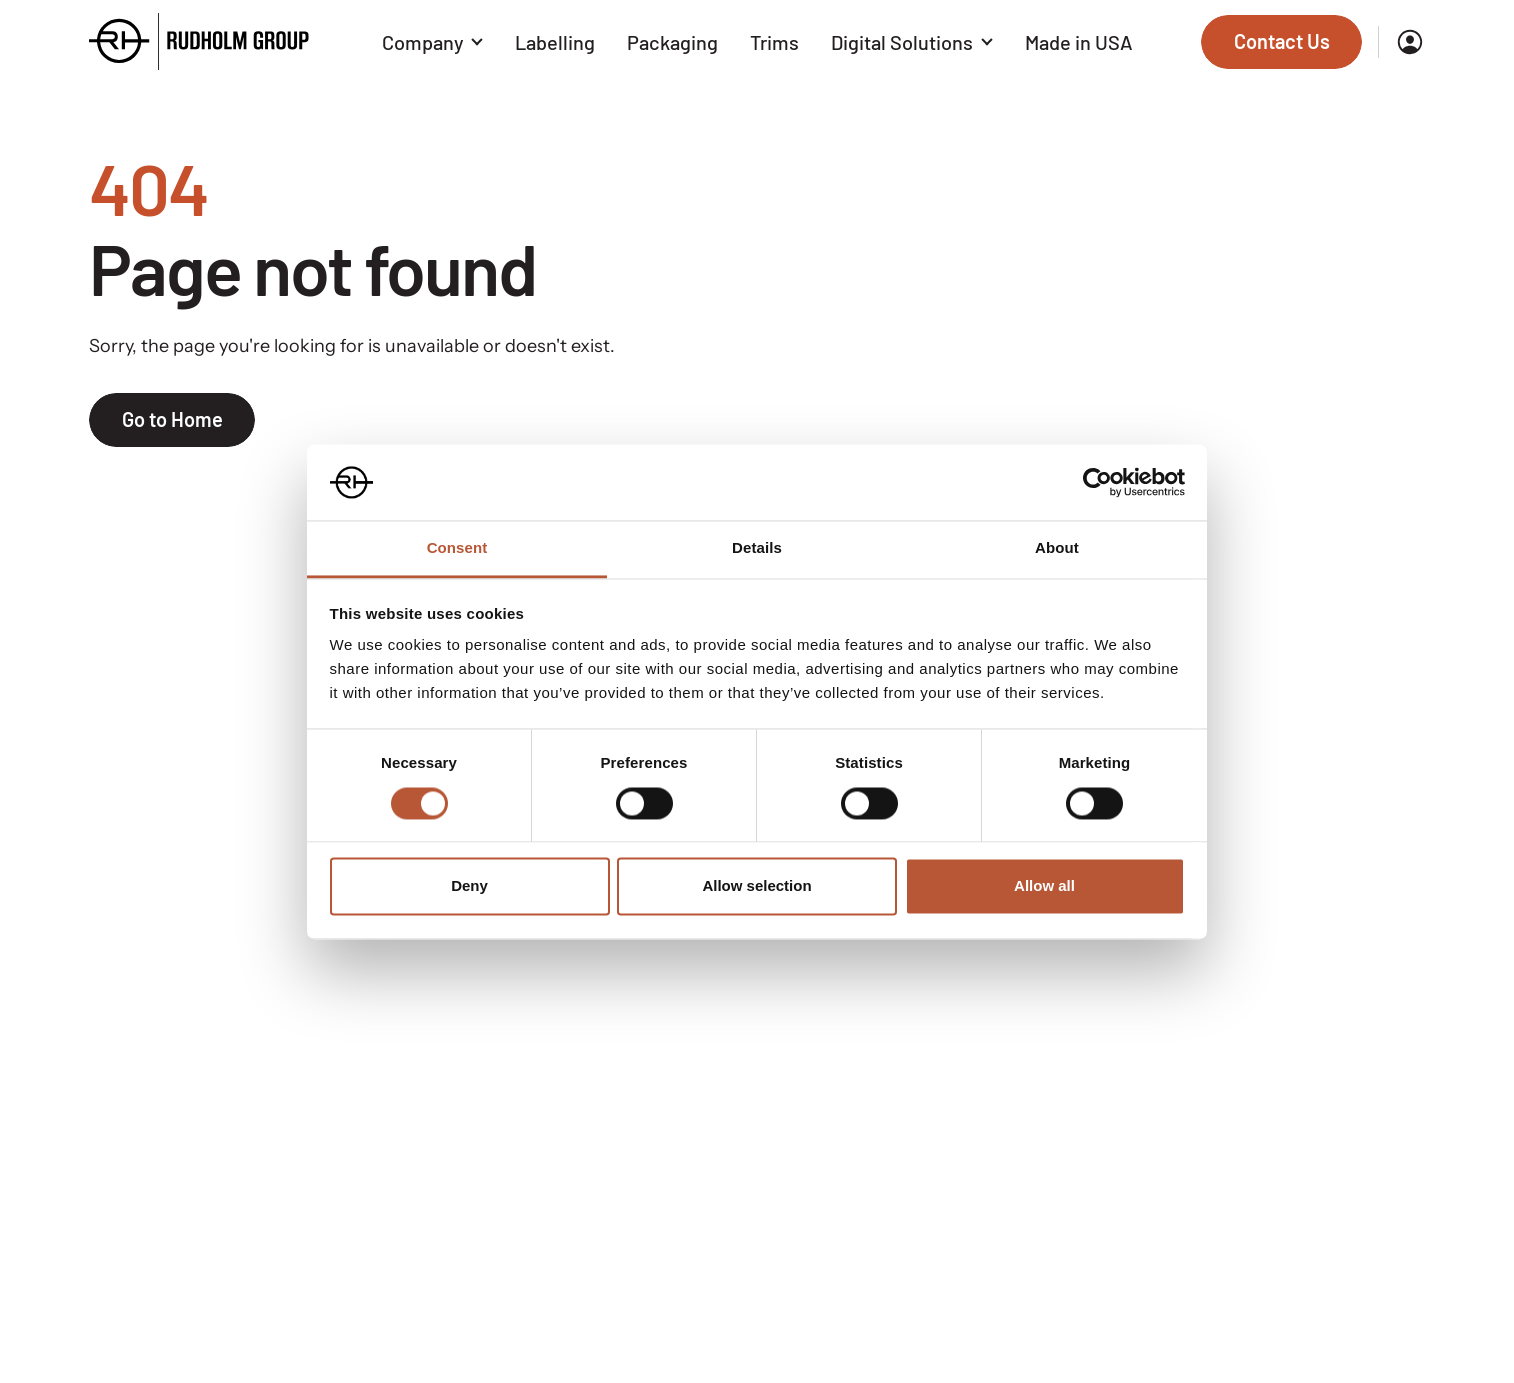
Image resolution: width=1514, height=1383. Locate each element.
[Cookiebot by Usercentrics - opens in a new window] (1097, 482)
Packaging (672, 42)
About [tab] (1057, 548)
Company (433, 42)
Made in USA (1079, 42)
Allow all (1044, 886)
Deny (469, 886)
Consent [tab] (457, 548)
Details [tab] (757, 548)
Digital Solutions (912, 42)
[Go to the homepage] (199, 41)
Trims (774, 42)
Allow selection (756, 886)
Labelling (555, 42)
